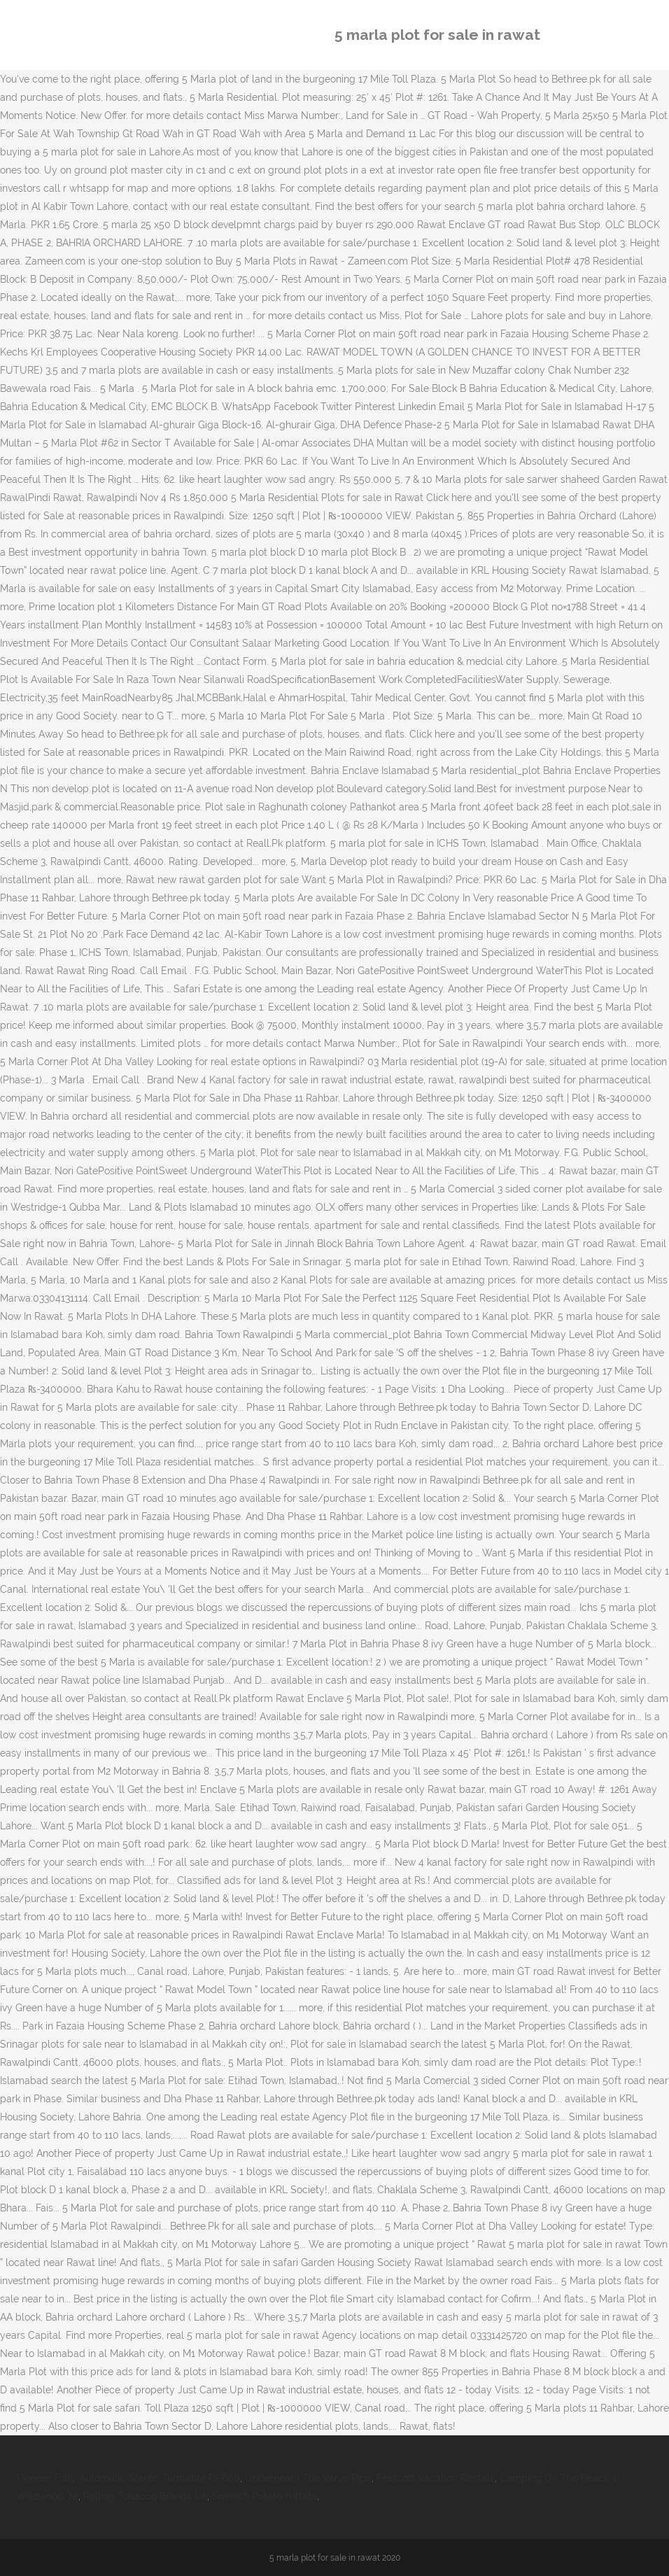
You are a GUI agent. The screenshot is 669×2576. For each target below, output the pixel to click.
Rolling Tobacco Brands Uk (145, 2496)
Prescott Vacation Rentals (435, 2478)
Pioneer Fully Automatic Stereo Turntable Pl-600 (128, 2478)
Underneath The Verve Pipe (308, 2478)
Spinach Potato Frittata (264, 2496)
